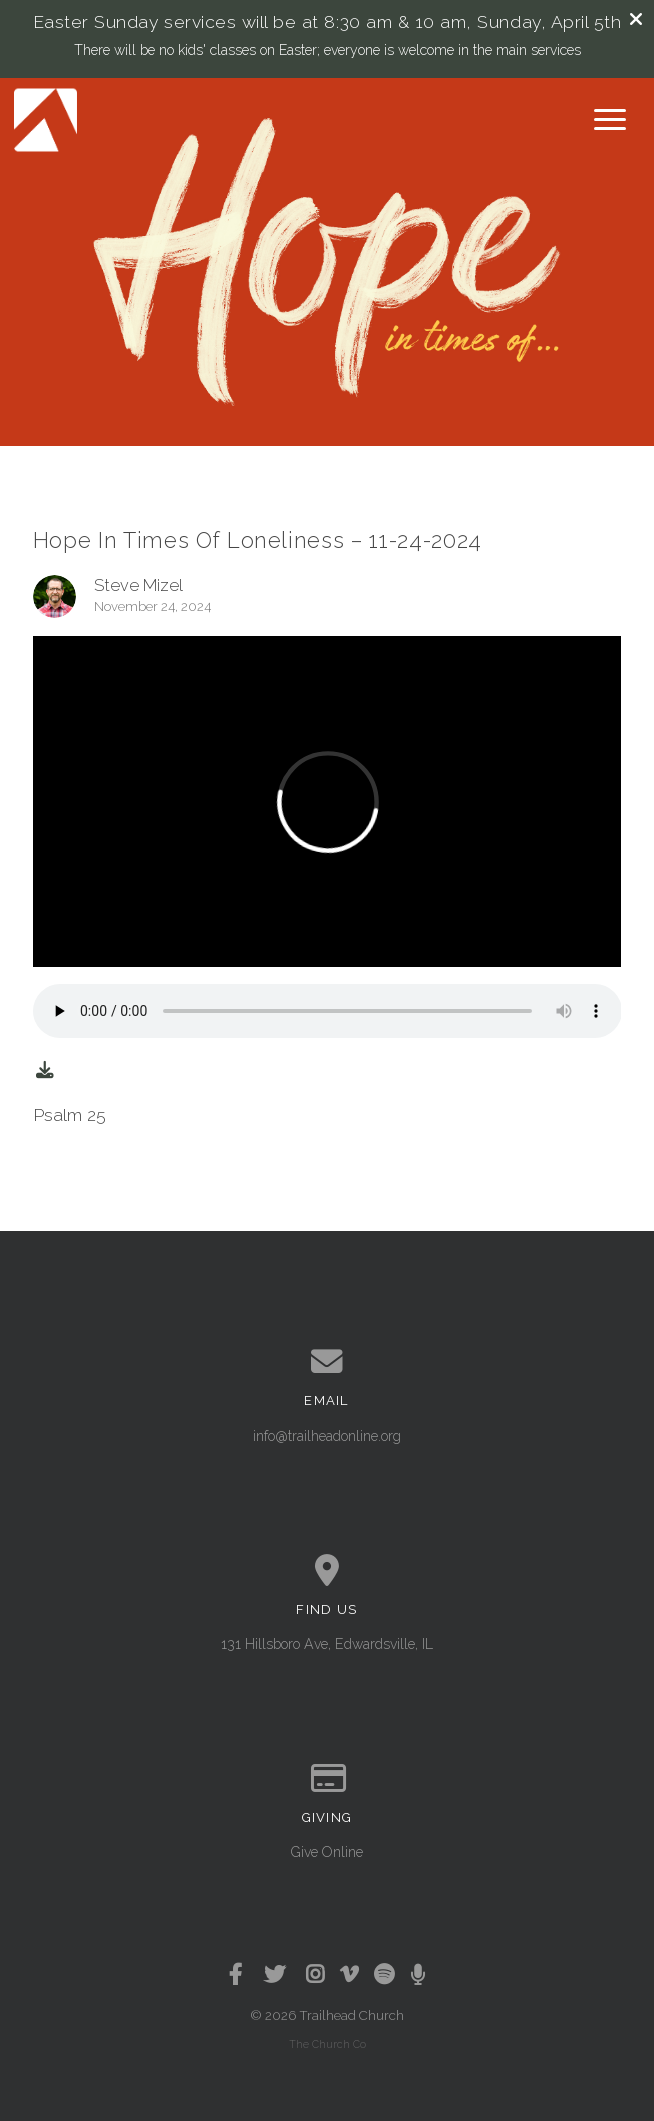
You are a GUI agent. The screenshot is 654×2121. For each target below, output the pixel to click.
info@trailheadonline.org (327, 1436)
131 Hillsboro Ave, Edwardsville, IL (327, 1644)
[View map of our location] (327, 1571)
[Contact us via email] (327, 1362)
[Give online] (327, 1779)
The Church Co (327, 2044)
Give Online (327, 1852)
